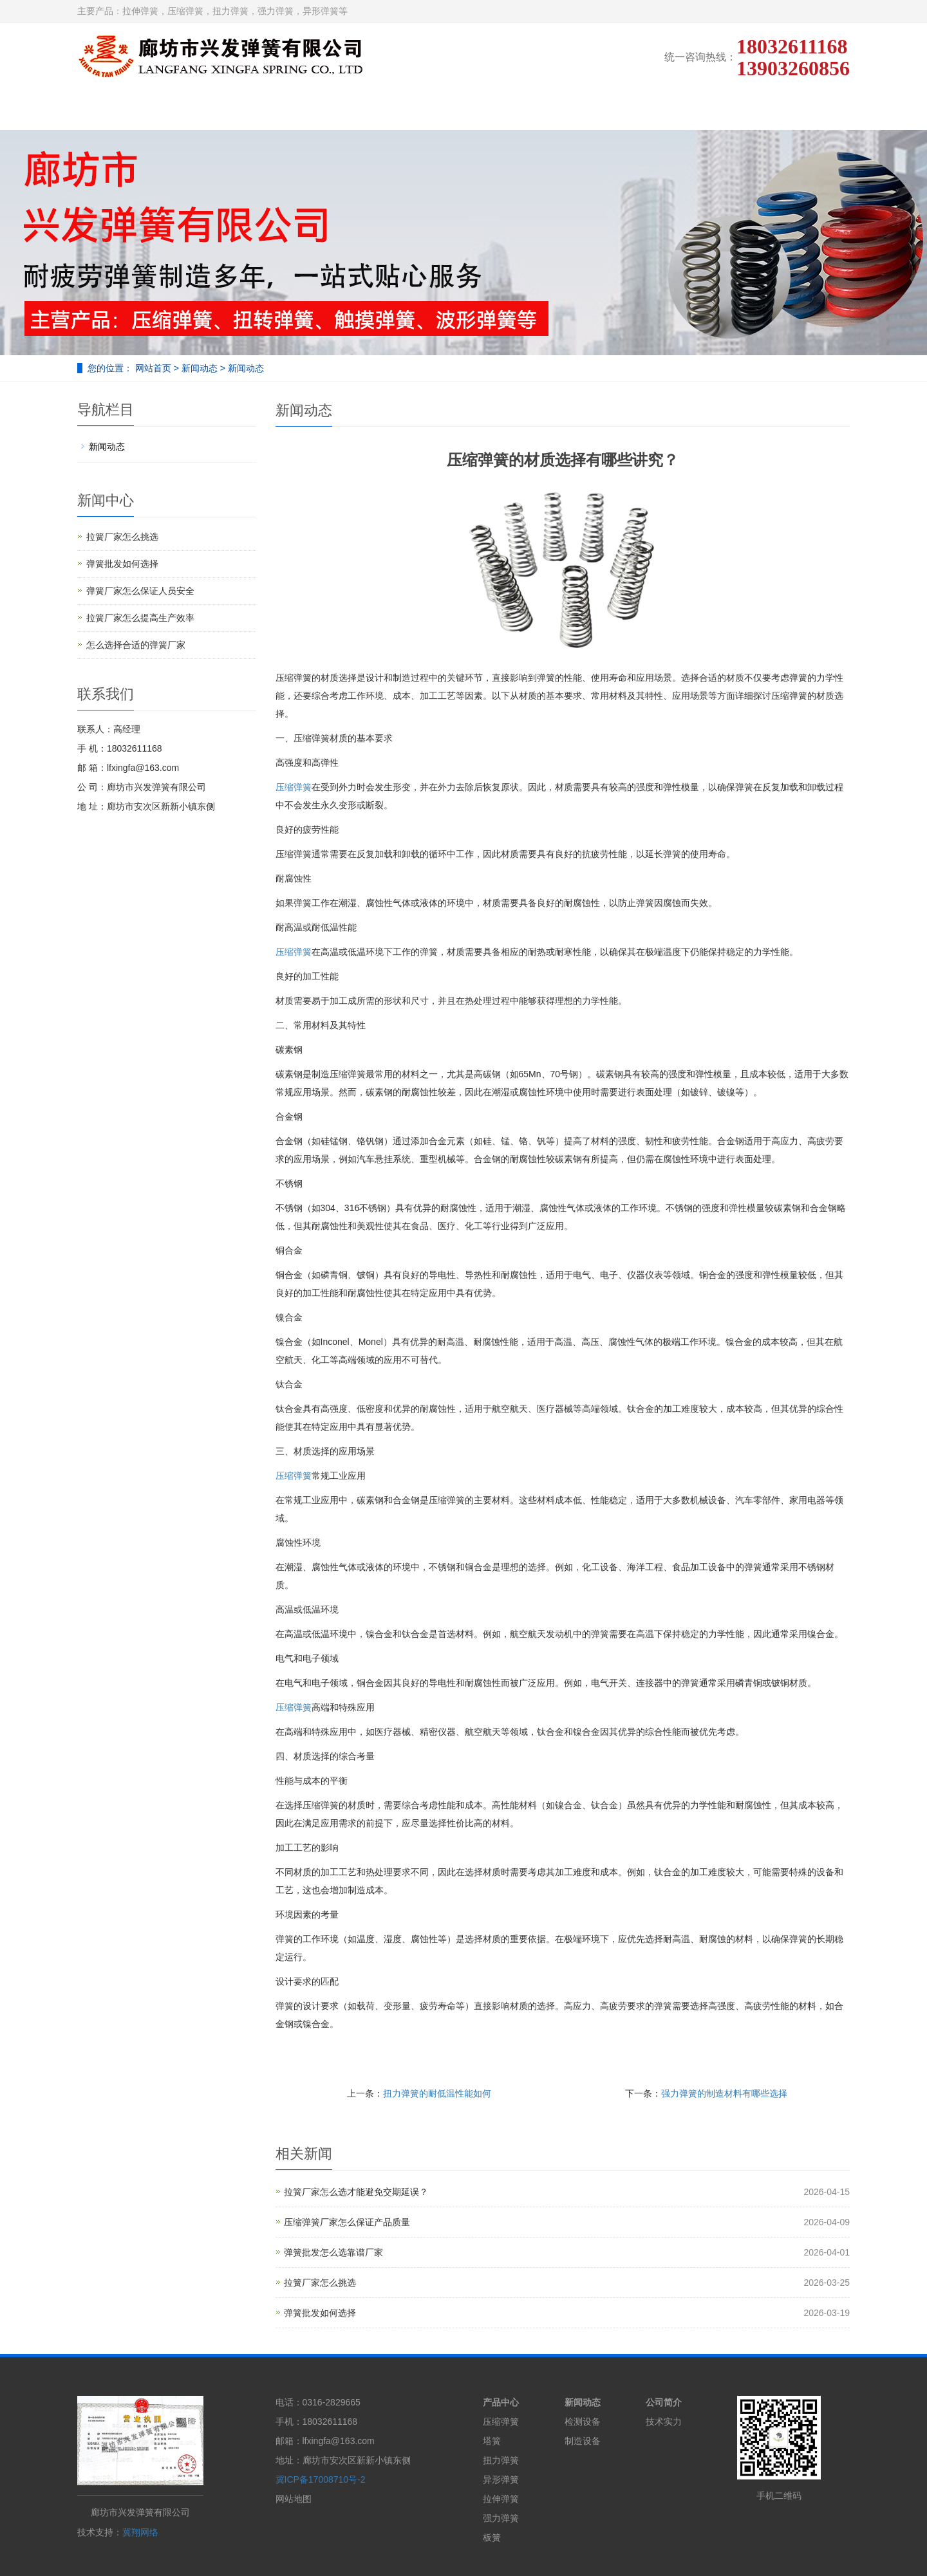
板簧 (492, 2537)
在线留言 (720, 109)
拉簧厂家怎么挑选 (320, 2282)
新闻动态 (634, 109)
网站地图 (294, 2499)
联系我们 (806, 109)
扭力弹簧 (501, 2460)
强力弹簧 (501, 2518)
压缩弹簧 (294, 787)
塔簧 (492, 2441)
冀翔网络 (140, 2532)
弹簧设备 (549, 109)
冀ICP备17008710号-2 (321, 2479)
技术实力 (462, 109)
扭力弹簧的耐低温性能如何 (437, 2093)
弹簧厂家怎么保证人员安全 (140, 591)
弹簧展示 (377, 109)
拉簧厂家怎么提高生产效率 (140, 618)
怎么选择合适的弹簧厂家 (135, 645)
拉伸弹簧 (501, 2499)
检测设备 (583, 2421)
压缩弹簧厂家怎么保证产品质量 (347, 2222)
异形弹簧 (501, 2479)
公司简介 (206, 109)
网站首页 (120, 109)
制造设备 (583, 2441)
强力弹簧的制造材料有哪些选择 (724, 2093)
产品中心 (501, 2402)
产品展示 (291, 109)
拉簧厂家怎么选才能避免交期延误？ (356, 2192)
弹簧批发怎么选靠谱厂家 (333, 2252)
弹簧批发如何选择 (320, 2313)
